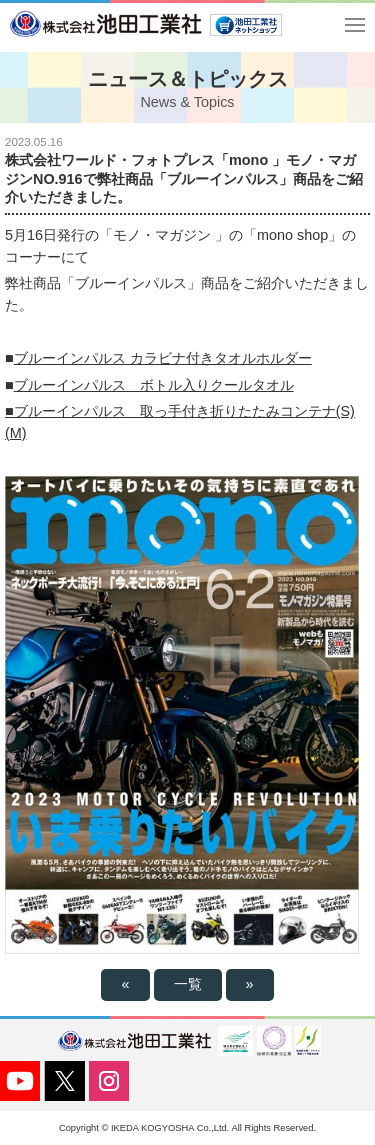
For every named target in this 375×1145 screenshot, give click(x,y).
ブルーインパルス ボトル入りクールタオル (154, 385)
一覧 (188, 984)
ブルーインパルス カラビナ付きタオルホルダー (163, 358)
